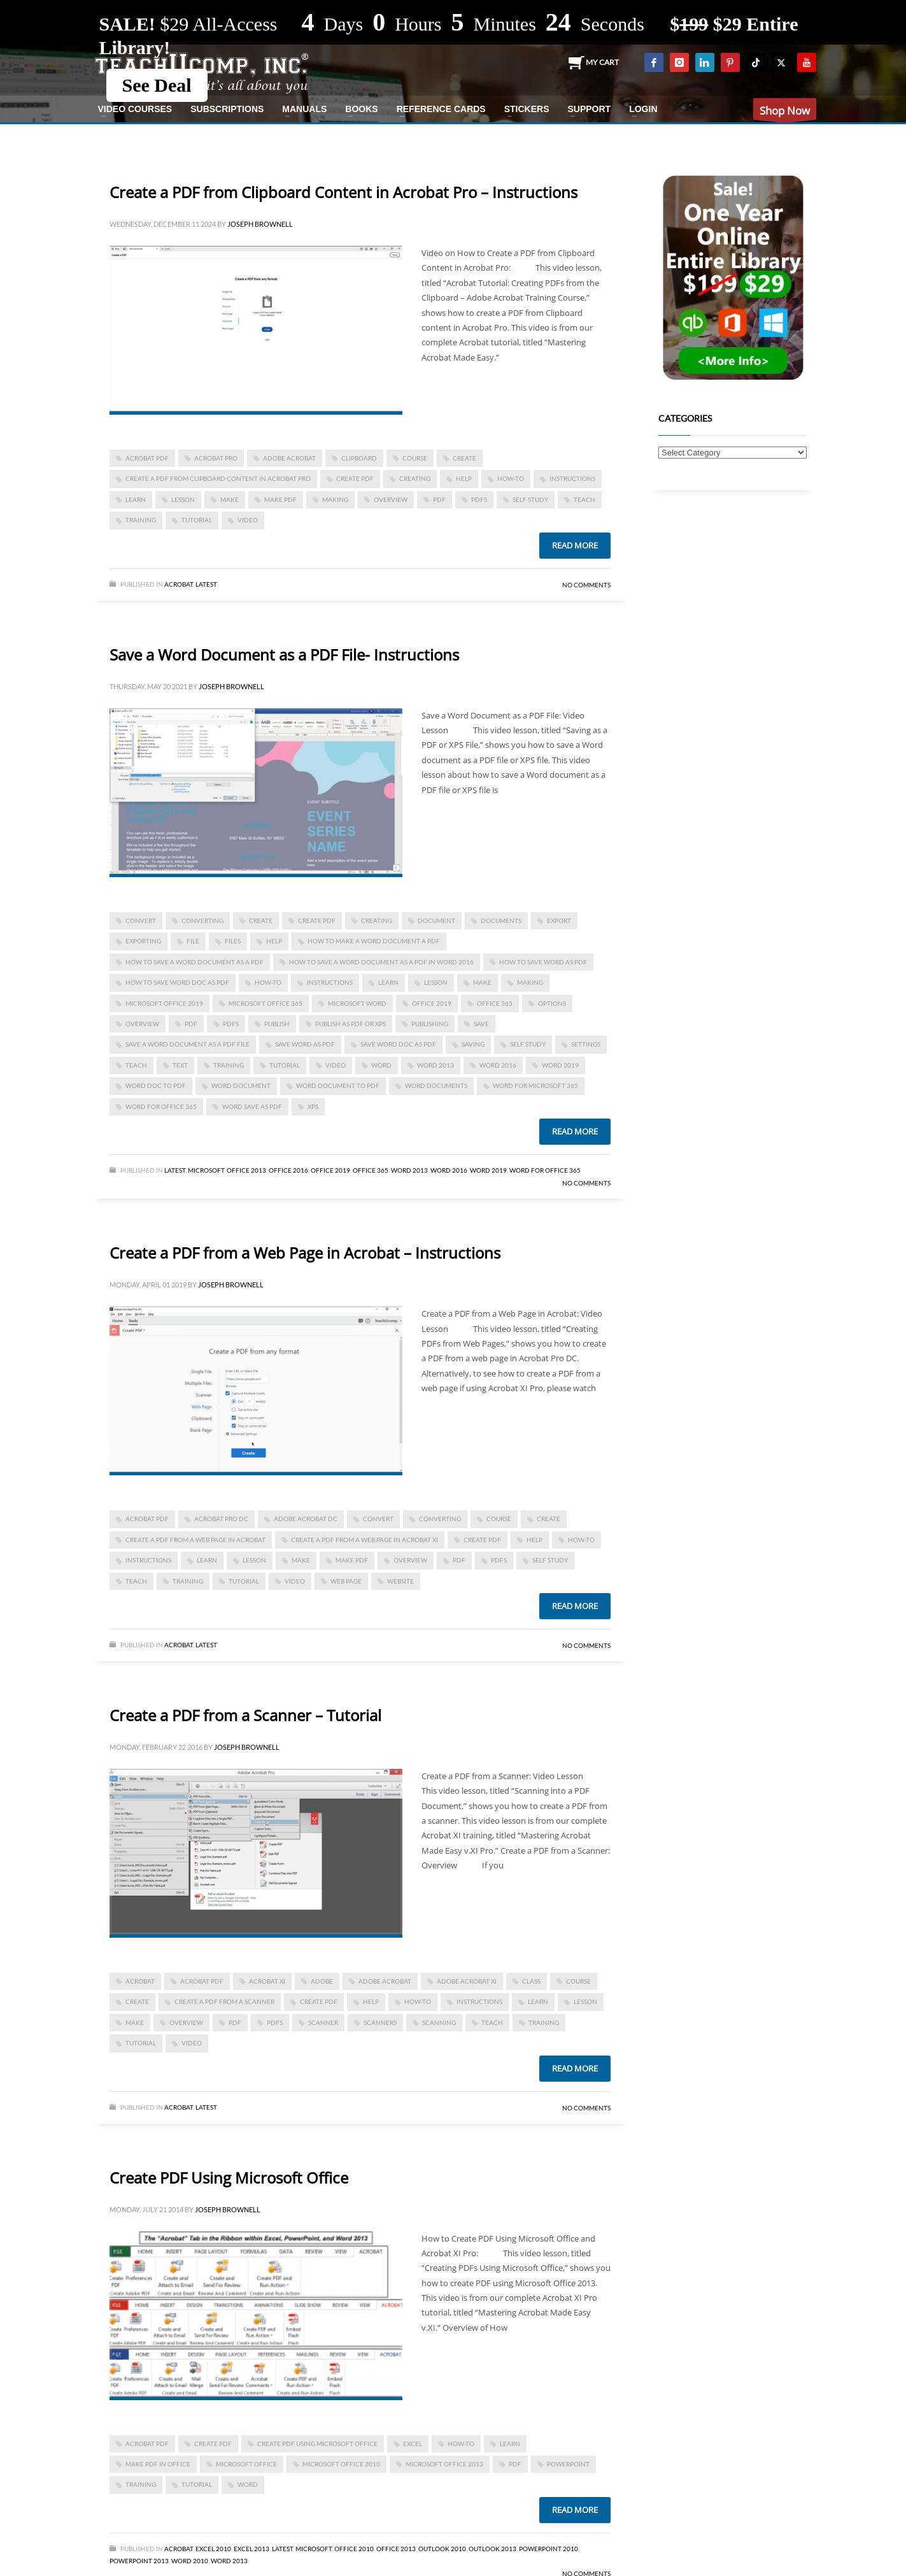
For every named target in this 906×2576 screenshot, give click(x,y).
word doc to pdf (155, 1085)
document (436, 920)
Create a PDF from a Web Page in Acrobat (195, 1539)
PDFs (479, 499)
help (464, 478)
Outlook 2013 (492, 2548)
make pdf (280, 499)
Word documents (436, 1085)
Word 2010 (189, 2561)
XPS (313, 1106)
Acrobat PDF (147, 458)
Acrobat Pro (215, 458)
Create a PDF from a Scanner (224, 2001)
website (400, 1581)
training (140, 520)
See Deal (157, 85)
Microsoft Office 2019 (164, 1003)
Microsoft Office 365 (265, 1003)
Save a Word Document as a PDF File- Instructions (284, 654)
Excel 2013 (251, 2548)
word (381, 1065)
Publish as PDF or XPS (350, 1023)
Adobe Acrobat (289, 458)
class (531, 1981)
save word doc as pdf (398, 1044)
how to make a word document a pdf (374, 941)
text (180, 1065)
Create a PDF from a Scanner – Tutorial (245, 1715)
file (193, 941)
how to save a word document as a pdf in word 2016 (381, 962)
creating (414, 478)
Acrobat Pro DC (221, 1518)
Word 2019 (560, 1065)
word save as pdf (252, 1106)
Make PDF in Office (157, 2464)
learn (135, 499)
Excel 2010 (213, 2548)
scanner (323, 2022)
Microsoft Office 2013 (444, 2464)
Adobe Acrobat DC (305, 1518)
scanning (439, 2022)
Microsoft (206, 1170)
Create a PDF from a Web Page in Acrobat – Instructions (305, 1252)
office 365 (495, 1003)
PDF (439, 499)
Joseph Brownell (260, 224)
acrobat (140, 1981)
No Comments (586, 585)
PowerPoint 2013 (139, 2561)
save (481, 1023)
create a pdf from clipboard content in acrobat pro (218, 478)
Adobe (322, 1981)
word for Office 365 (161, 1106)
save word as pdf (305, 1044)
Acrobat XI (267, 1981)
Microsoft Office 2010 (341, 2464)
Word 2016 (497, 1065)
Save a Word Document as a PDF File (187, 1044)
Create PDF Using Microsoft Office (229, 2177)
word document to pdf (337, 1085)
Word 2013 (435, 1065)
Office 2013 (246, 1170)
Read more (575, 545)
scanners (380, 2022)
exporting (143, 941)
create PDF (355, 478)
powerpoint (568, 2464)
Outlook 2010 (442, 2548)
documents (501, 920)
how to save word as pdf (543, 962)
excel (412, 2443)
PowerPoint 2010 (548, 2548)
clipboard (359, 458)
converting (202, 920)
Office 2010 (354, 2548)
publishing (429, 1023)
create (464, 458)
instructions (572, 478)
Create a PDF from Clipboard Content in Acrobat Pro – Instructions (343, 192)
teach (584, 499)
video (247, 520)
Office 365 (370, 1170)
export (559, 920)
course (414, 458)
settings (585, 1044)
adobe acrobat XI (467, 1981)
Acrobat (178, 584)
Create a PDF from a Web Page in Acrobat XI (364, 1539)
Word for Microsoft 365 (535, 1085)
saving (473, 1044)
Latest (206, 584)
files (233, 941)
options (552, 1003)
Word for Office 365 (545, 1170)
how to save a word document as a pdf (194, 962)
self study (530, 499)
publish (277, 1023)
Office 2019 (431, 1003)
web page (346, 1581)
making (335, 499)
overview (390, 499)
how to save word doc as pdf (177, 982)
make (229, 499)
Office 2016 (288, 1170)
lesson (183, 499)
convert (140, 920)
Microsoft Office (246, 2464)
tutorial (196, 520)
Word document (241, 1085)
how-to (510, 478)
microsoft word (357, 1003)
